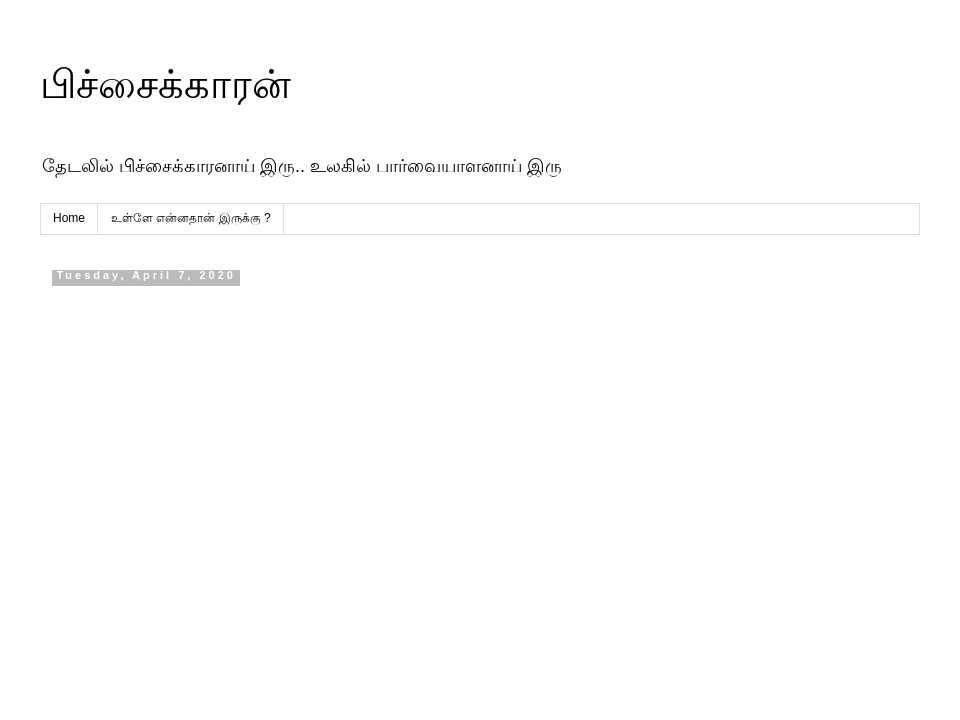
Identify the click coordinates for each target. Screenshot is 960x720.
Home (69, 218)
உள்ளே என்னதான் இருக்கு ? (191, 218)
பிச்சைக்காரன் (165, 84)
